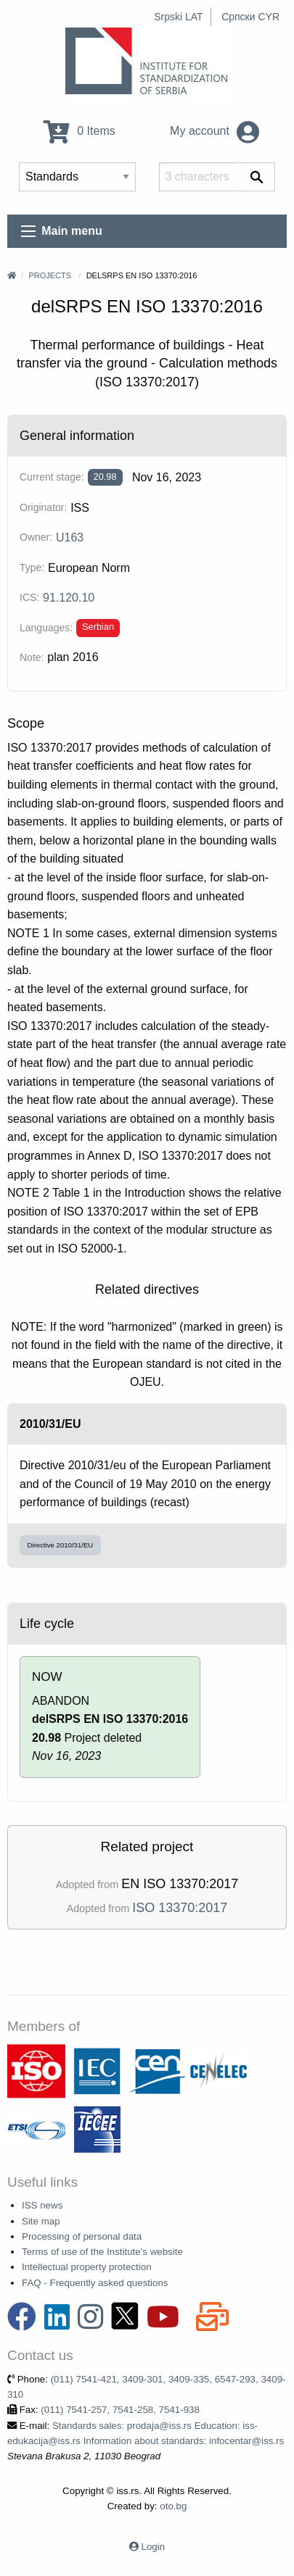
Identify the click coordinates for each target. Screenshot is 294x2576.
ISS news (42, 2205)
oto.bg (173, 2506)
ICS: (29, 597)
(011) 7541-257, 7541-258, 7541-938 (120, 2409)
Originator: (43, 507)
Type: (32, 567)
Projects (49, 275)
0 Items (79, 131)
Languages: (46, 627)
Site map (41, 2221)
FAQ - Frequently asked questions (95, 2282)
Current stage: (52, 477)
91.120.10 (68, 597)
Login (154, 2546)
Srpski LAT (178, 16)
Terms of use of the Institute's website (102, 2251)
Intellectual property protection (87, 2266)
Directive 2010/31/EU (61, 1545)
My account (214, 131)
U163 (69, 537)
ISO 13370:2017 (179, 1907)
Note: (32, 657)
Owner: (36, 537)
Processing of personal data (82, 2236)
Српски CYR (250, 16)
